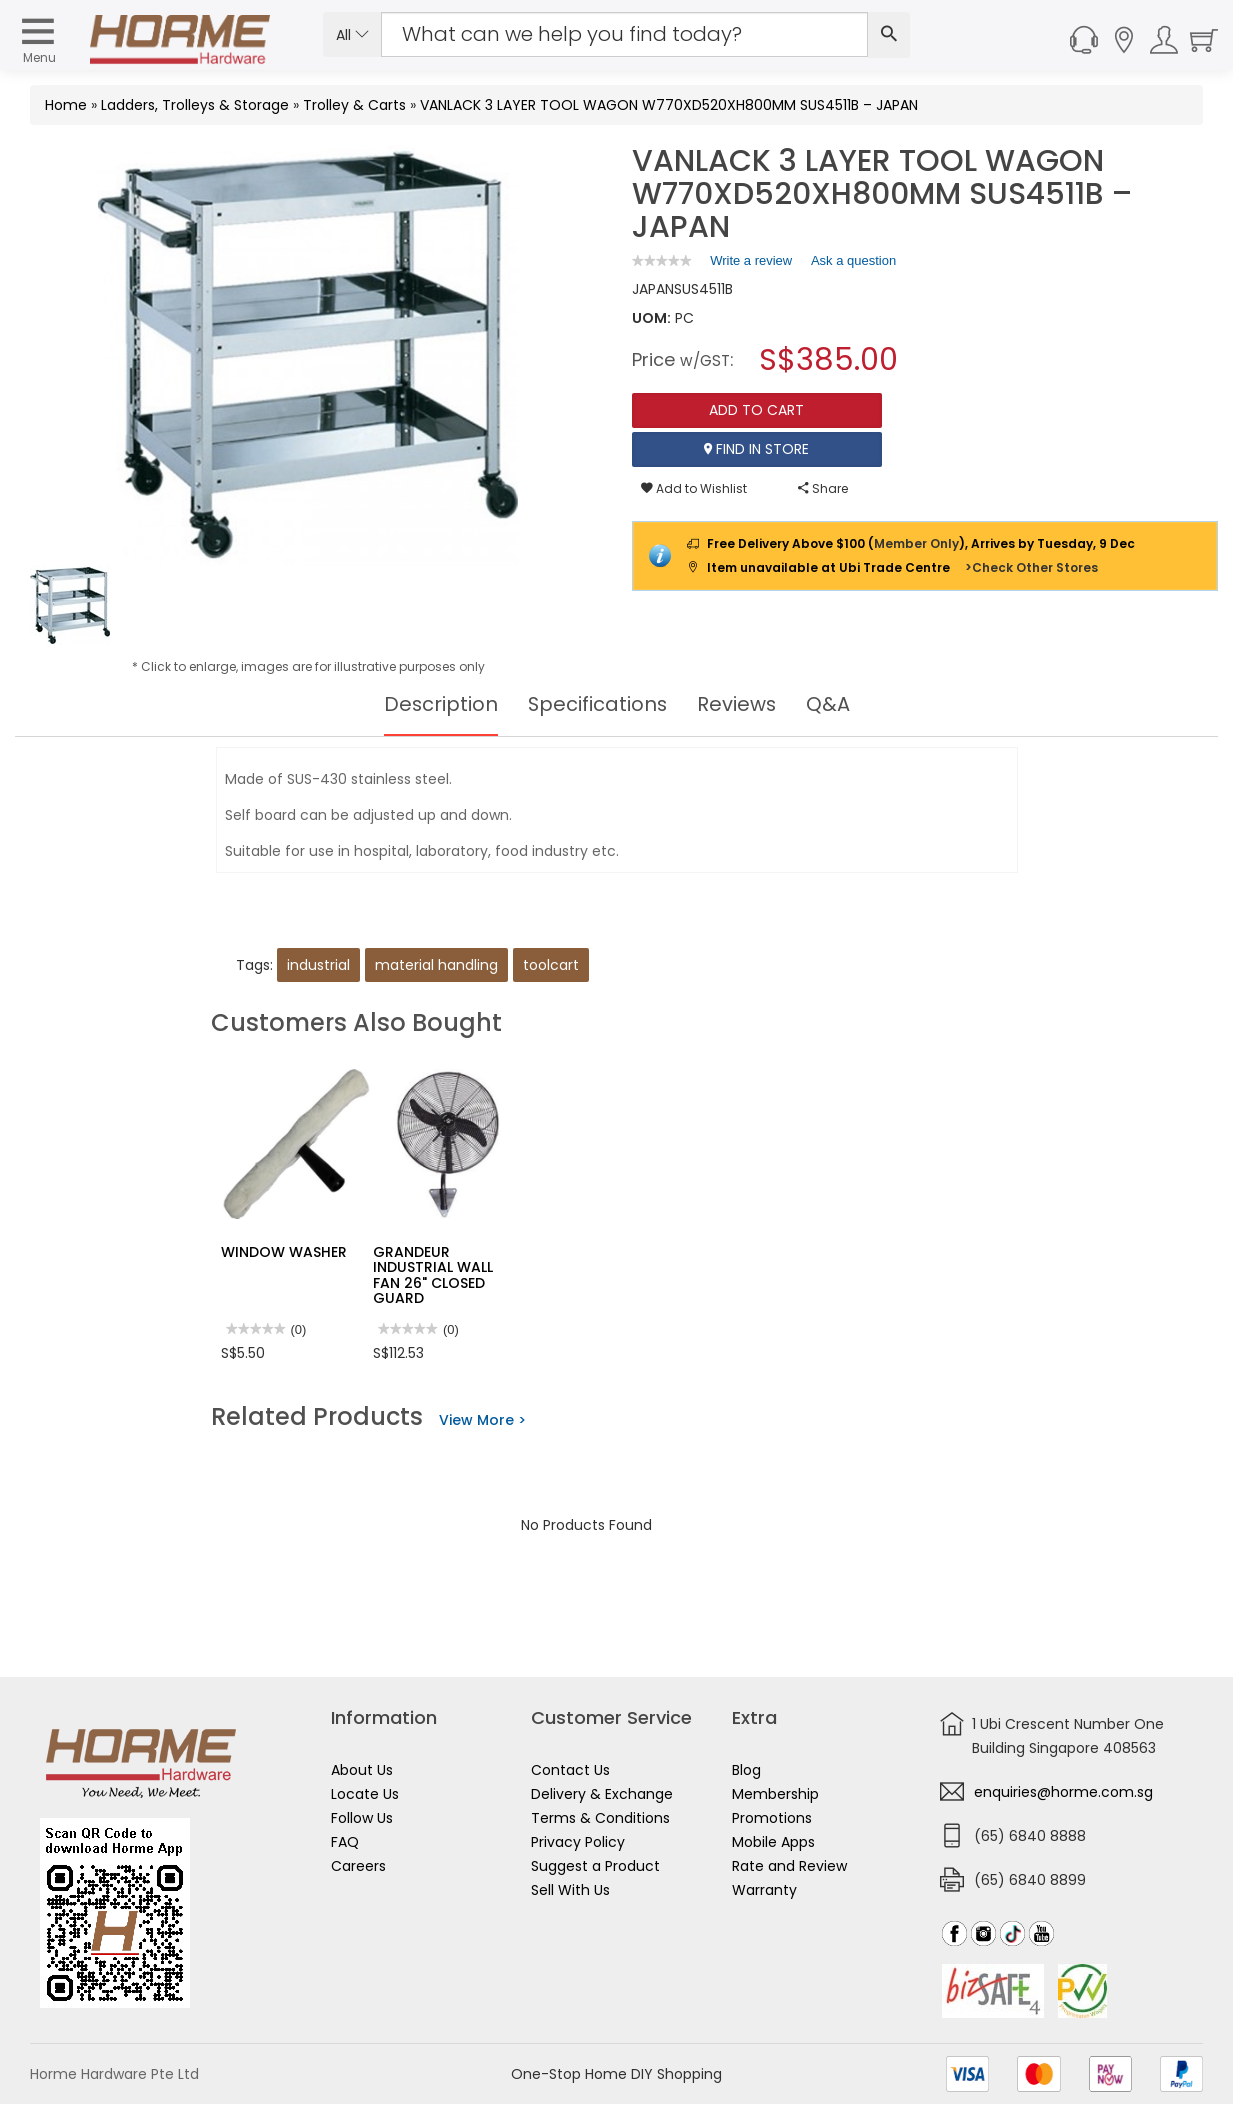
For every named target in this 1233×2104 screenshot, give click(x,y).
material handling (436, 965)
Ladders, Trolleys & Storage (195, 105)
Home (66, 105)
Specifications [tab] (597, 704)
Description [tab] (439, 704)
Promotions (772, 1818)
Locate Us (365, 1794)
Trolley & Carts (354, 105)
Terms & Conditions (600, 1818)
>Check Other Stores (1031, 567)
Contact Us (570, 1770)
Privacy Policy (578, 1842)
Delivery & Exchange (602, 1794)
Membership (775, 1794)
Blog (746, 1770)
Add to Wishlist (694, 488)
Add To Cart (756, 410)
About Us (362, 1770)
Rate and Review (789, 1866)
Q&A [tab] (830, 704)
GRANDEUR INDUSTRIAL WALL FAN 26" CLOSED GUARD (433, 1275)
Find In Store (756, 449)
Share (823, 488)
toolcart (551, 965)
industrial (318, 965)
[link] (662, 260)
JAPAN (653, 289)
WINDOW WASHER (284, 1252)
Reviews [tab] (738, 704)
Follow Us (362, 1818)
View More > (482, 1420)
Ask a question (853, 260)
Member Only (916, 543)
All (352, 35)
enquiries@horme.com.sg (1063, 1792)
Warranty (764, 1890)
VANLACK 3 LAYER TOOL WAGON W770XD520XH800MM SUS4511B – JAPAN (669, 105)
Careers (358, 1866)
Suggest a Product (595, 1866)
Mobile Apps (773, 1842)
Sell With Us (570, 1890)
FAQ (345, 1842)
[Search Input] (624, 34)
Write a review (751, 264)
